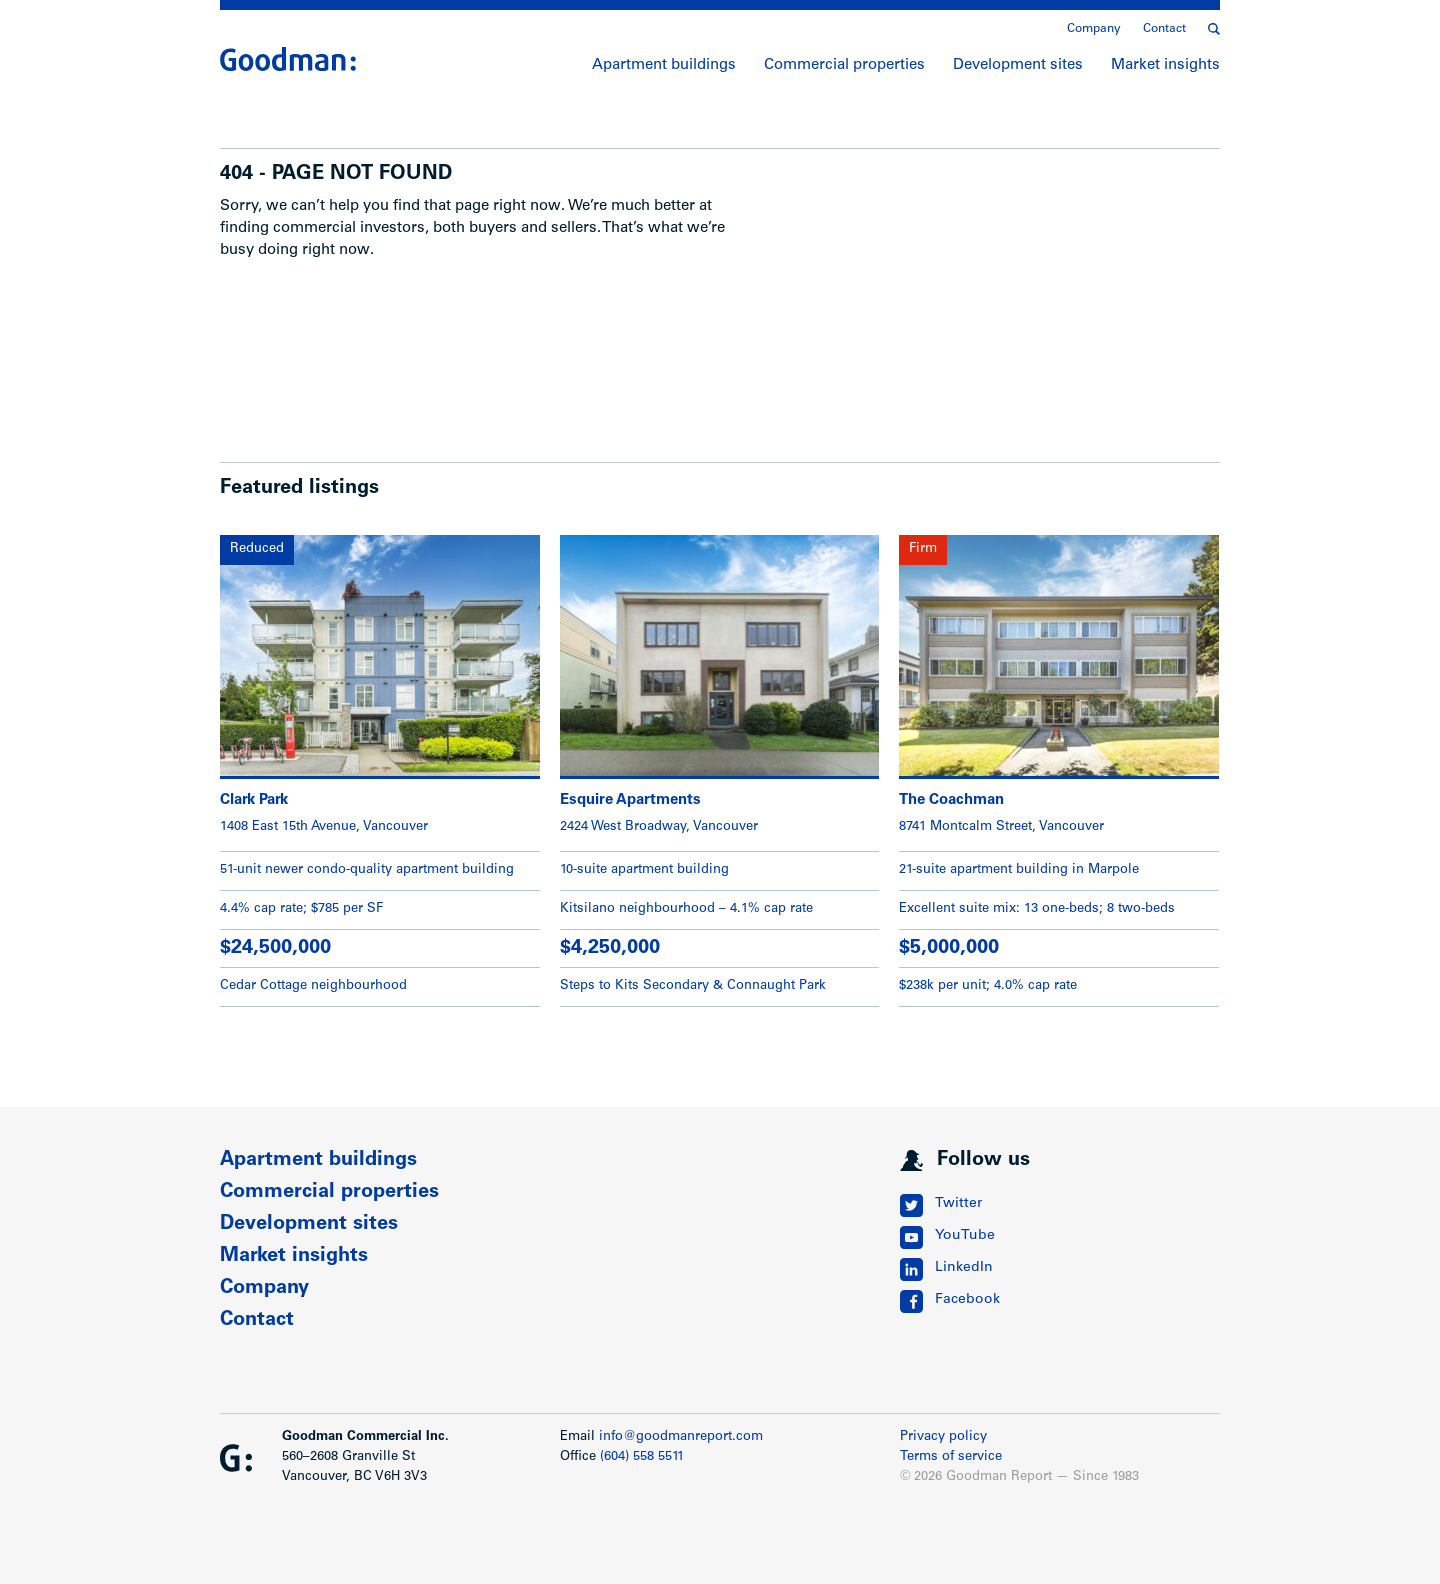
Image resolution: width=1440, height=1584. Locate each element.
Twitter (958, 1204)
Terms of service (951, 1457)
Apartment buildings (664, 65)
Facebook (967, 1300)
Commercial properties (844, 65)
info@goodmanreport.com (681, 1437)
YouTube (965, 1236)
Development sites (1018, 65)
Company (1094, 29)
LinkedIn (964, 1268)
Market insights (1165, 65)
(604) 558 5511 (642, 1457)
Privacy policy (943, 1437)
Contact (1164, 29)
